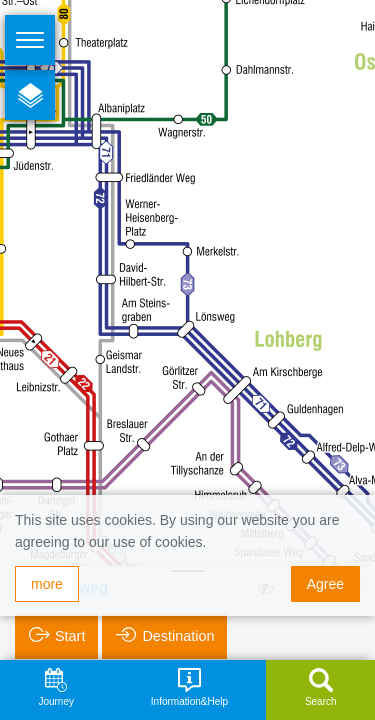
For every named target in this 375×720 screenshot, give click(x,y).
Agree (325, 584)
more (47, 584)
